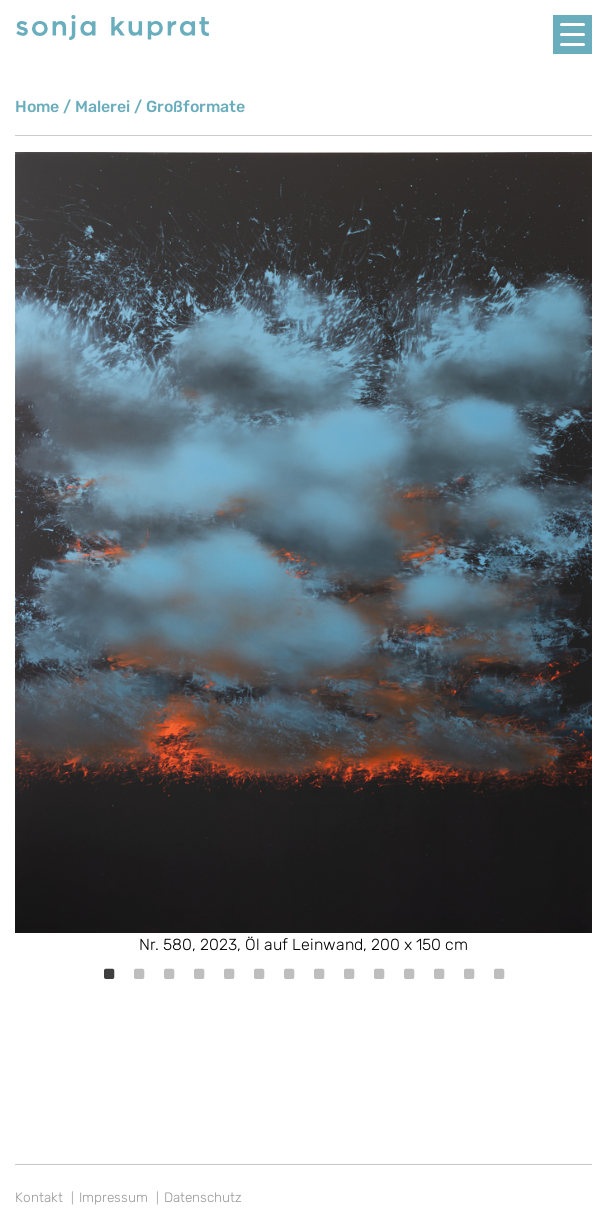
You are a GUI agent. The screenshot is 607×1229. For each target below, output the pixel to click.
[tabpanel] (303, 554)
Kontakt (39, 1197)
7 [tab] (289, 974)
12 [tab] (439, 974)
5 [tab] (229, 974)
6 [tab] (259, 974)
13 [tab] (469, 974)
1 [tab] (109, 974)
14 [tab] (499, 974)
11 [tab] (409, 974)
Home (37, 106)
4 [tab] (199, 974)
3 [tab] (169, 974)
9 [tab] (349, 974)
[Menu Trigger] (572, 34)
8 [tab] (319, 974)
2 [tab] (139, 974)
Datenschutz (203, 1197)
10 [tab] (379, 974)
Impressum (113, 1197)
